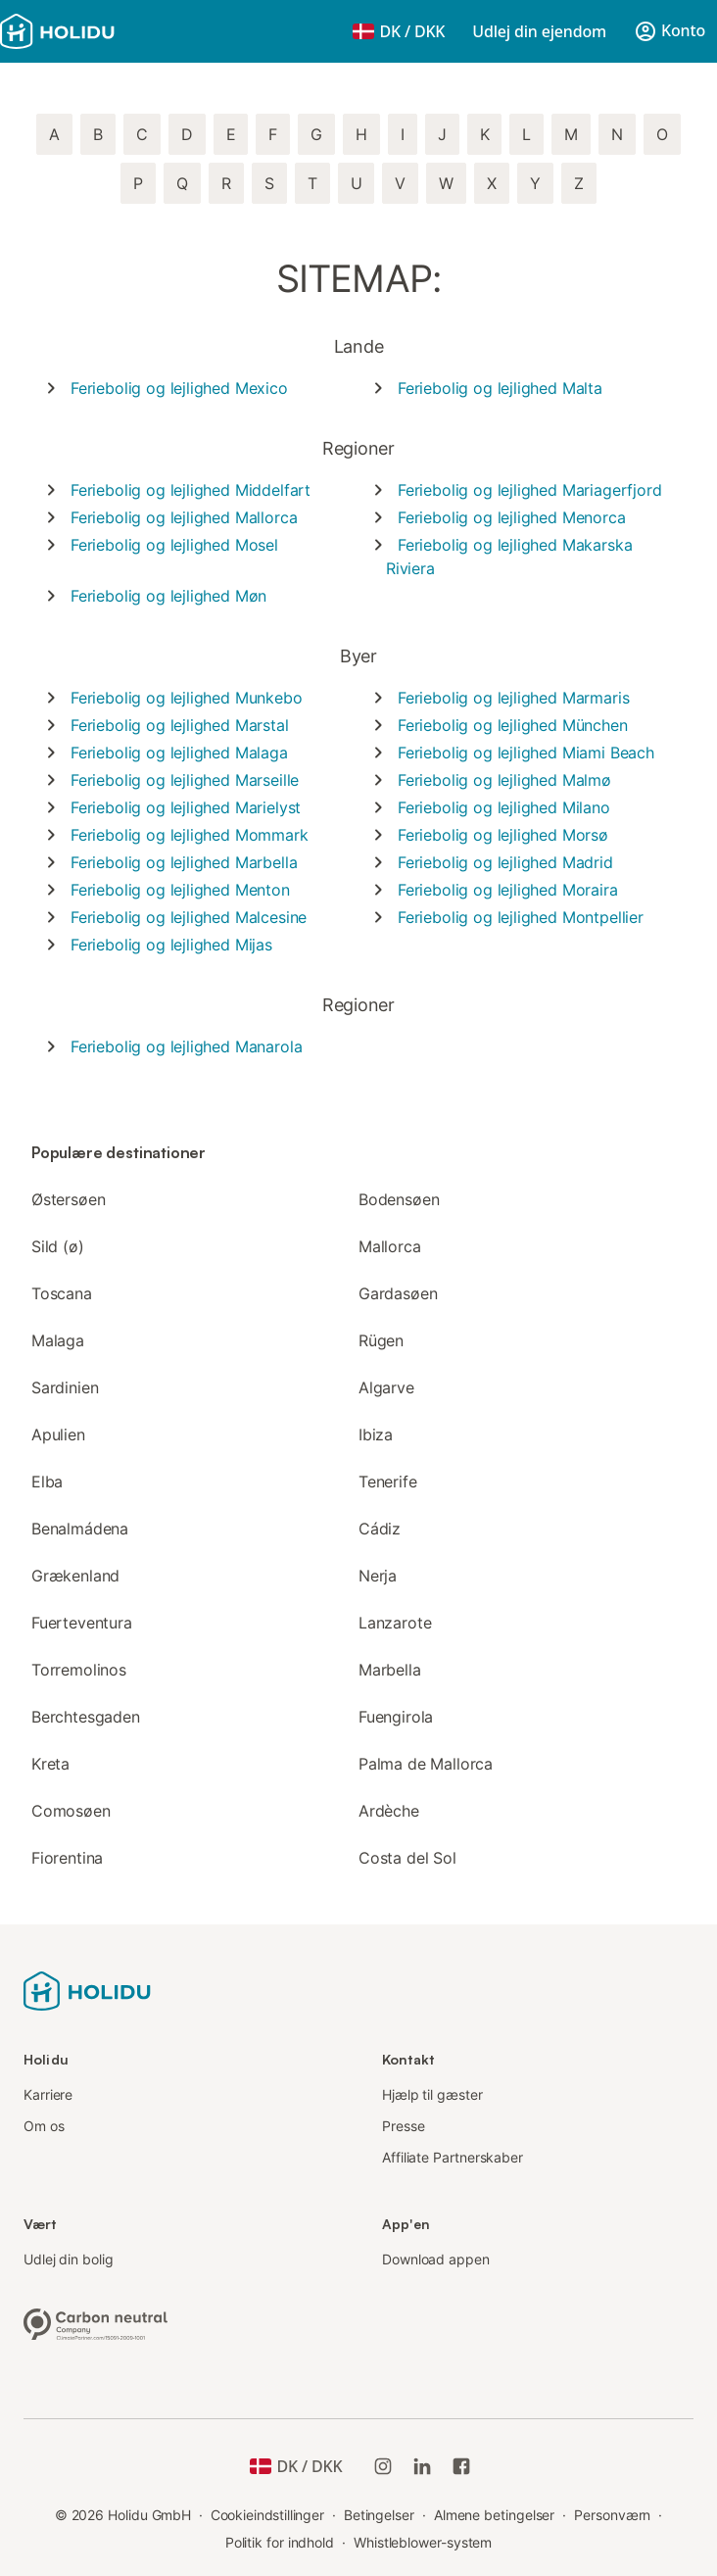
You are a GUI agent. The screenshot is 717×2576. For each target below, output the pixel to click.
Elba (47, 1481)
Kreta (50, 1764)
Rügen (381, 1340)
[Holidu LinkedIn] (422, 2466)
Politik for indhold (279, 2542)
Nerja (377, 1575)
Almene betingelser (494, 2514)
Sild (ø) (57, 1246)
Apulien (58, 1434)
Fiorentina (67, 1858)
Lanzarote (394, 1622)
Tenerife (387, 1481)
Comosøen (71, 1811)
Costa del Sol (407, 1858)
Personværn (612, 2514)
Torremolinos (78, 1669)
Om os (44, 2125)
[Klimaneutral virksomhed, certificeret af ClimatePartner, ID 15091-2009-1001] (96, 2322)
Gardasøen (397, 1293)
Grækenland (75, 1575)
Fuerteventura (81, 1622)
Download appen (436, 2259)
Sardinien (64, 1387)
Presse (403, 2125)
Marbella (389, 1669)
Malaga (57, 1340)
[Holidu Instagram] (383, 2466)
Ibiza (375, 1434)
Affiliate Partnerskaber (452, 2157)
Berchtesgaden (85, 1716)
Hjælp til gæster (432, 2094)
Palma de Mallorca (425, 1764)
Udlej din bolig (69, 2259)
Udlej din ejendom (539, 31)
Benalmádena (79, 1528)
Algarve (386, 1387)
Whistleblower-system (423, 2542)
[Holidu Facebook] (461, 2466)
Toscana (61, 1293)
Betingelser (379, 2514)
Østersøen (68, 1199)
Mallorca (389, 1246)
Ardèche (388, 1811)
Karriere (48, 2094)
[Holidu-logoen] (97, 31)
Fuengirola (395, 1716)
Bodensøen (398, 1199)
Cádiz (379, 1528)
